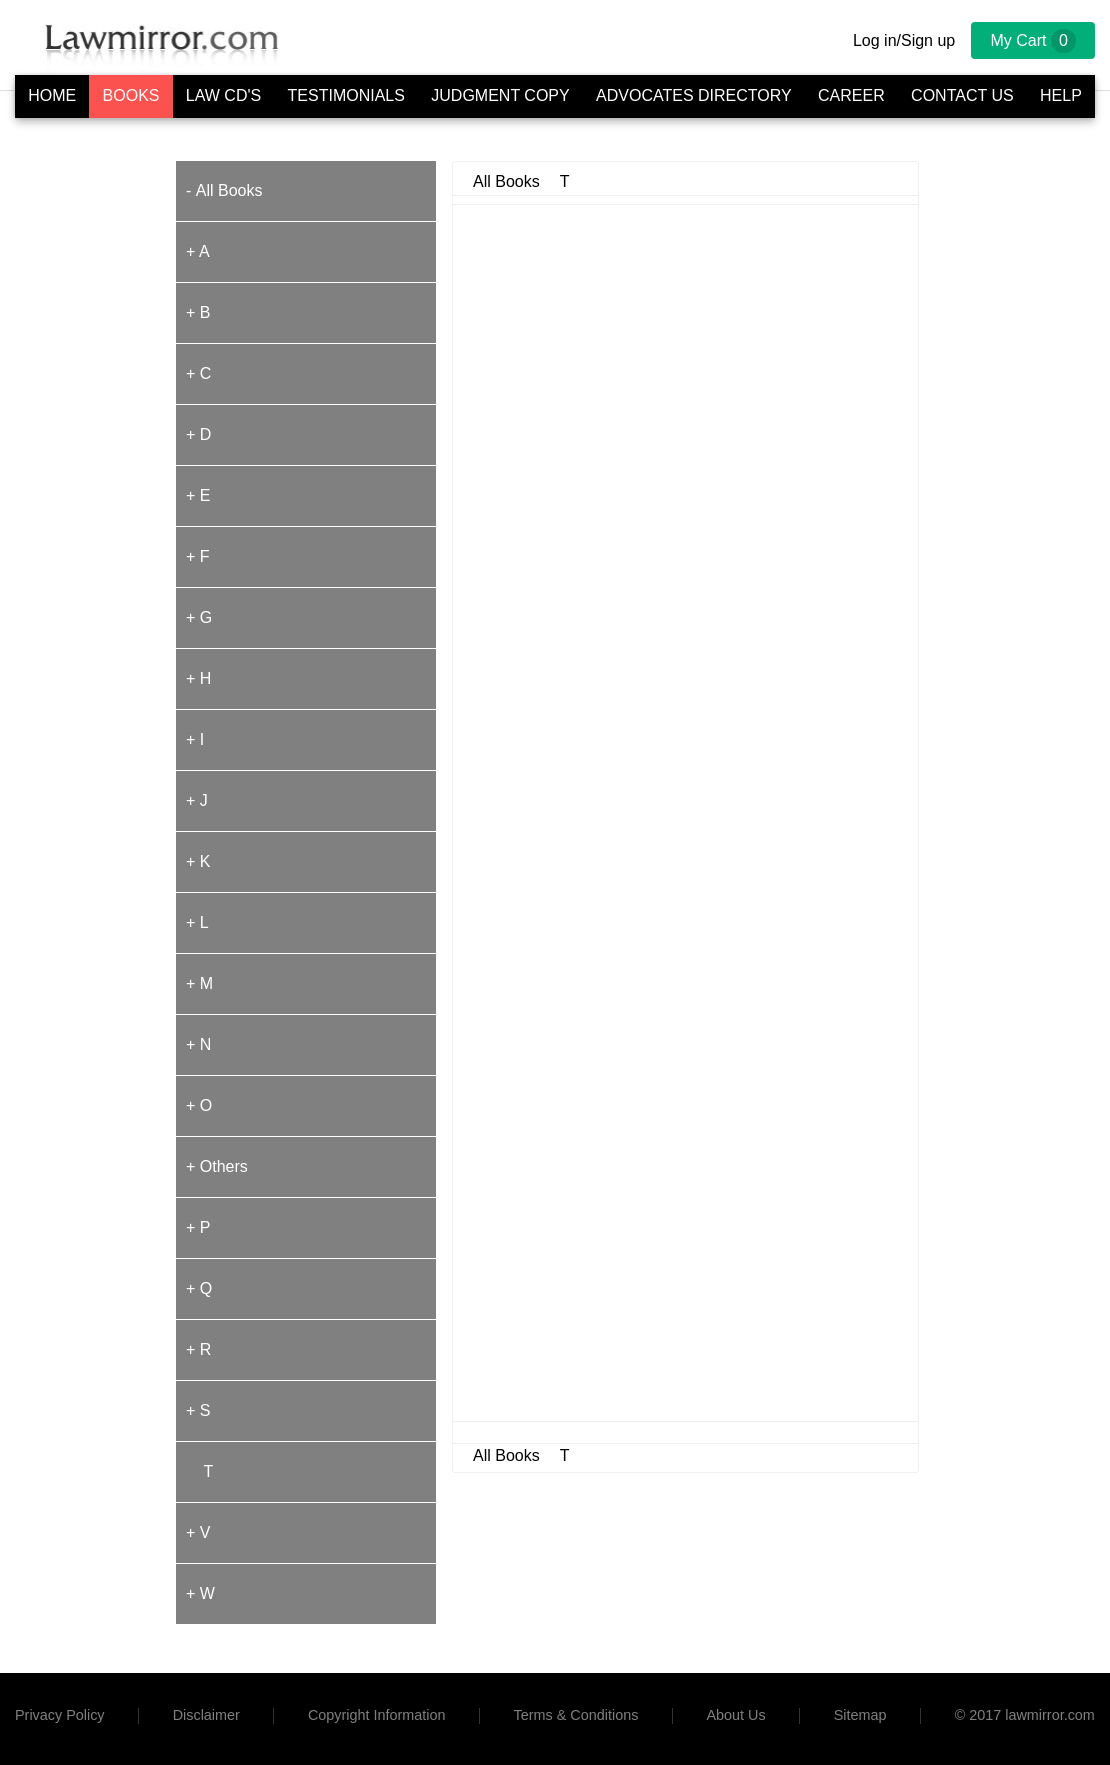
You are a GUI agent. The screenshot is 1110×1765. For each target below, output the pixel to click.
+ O (199, 1105)
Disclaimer (206, 1715)
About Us (735, 1715)
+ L (197, 922)
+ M (199, 983)
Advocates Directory (694, 95)
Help (1061, 95)
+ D (198, 434)
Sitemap (860, 1715)
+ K (198, 861)
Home (52, 95)
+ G (199, 617)
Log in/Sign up (904, 40)
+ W (200, 1593)
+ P (198, 1227)
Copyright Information (377, 1715)
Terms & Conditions (576, 1715)
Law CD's (223, 95)
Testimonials (346, 95)
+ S (198, 1410)
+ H (198, 678)
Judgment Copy (500, 95)
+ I (195, 739)
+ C (198, 373)
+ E (198, 495)
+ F (198, 556)
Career (851, 95)
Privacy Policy (60, 1715)
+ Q (199, 1288)
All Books (229, 190)
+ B (198, 312)
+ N (198, 1044)
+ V (198, 1532)
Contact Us (962, 95)
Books (131, 95)
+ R (198, 1349)
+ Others (217, 1166)
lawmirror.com (1050, 1715)
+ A (198, 251)
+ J (197, 800)
